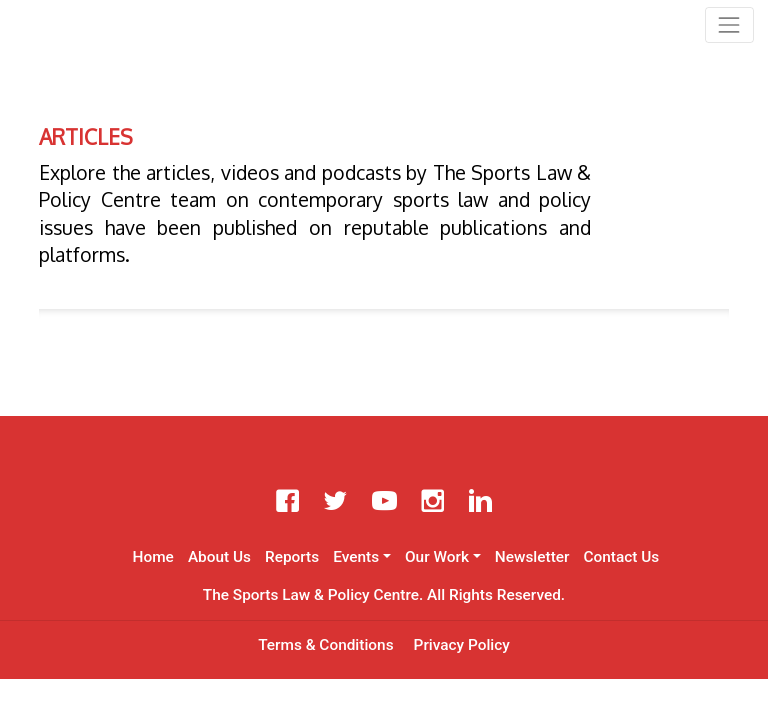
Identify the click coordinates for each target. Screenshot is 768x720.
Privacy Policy (462, 645)
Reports (292, 557)
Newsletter (532, 557)
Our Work (437, 557)
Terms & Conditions (325, 645)
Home (153, 557)
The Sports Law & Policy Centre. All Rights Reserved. (384, 595)
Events (356, 557)
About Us (219, 557)
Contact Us (621, 557)
